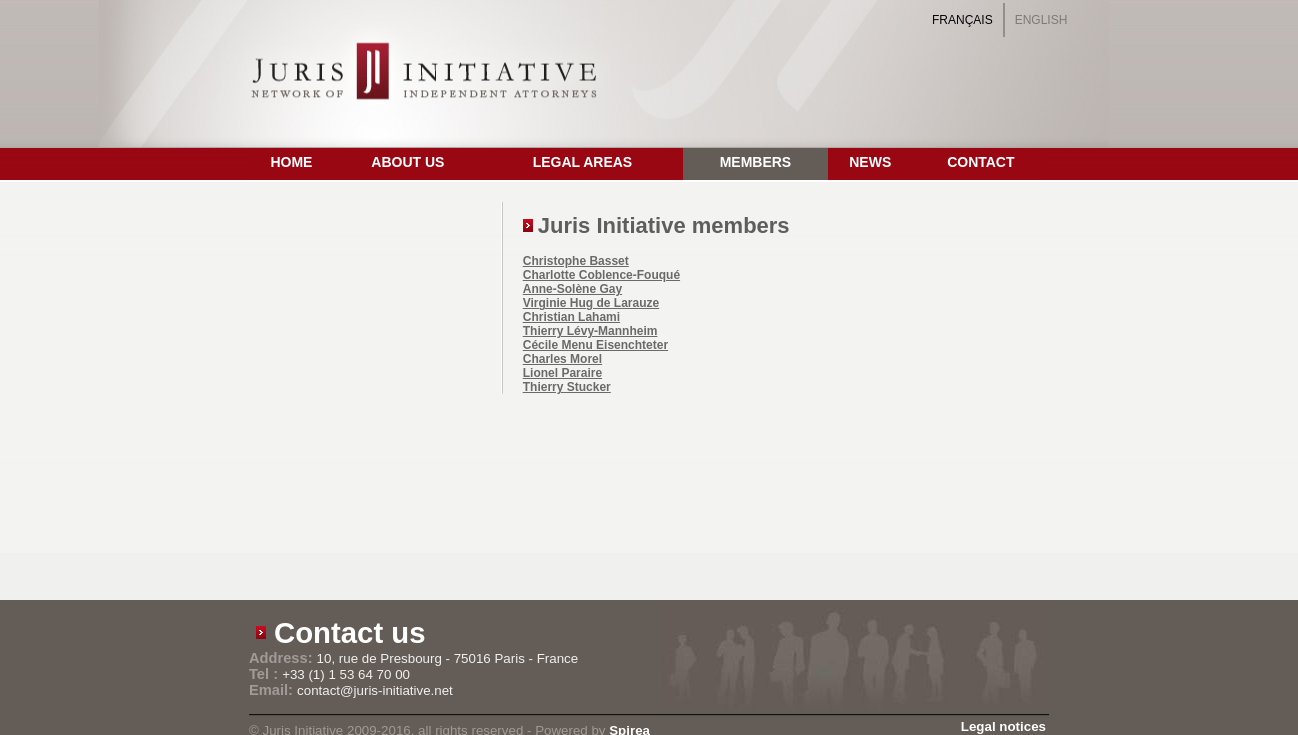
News (870, 162)
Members (756, 162)
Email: (273, 690)
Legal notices (1003, 726)
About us (407, 162)
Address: (283, 658)
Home (291, 162)
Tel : (265, 674)
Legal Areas (583, 162)
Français (962, 20)
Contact (980, 162)
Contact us (350, 632)
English (1041, 20)
